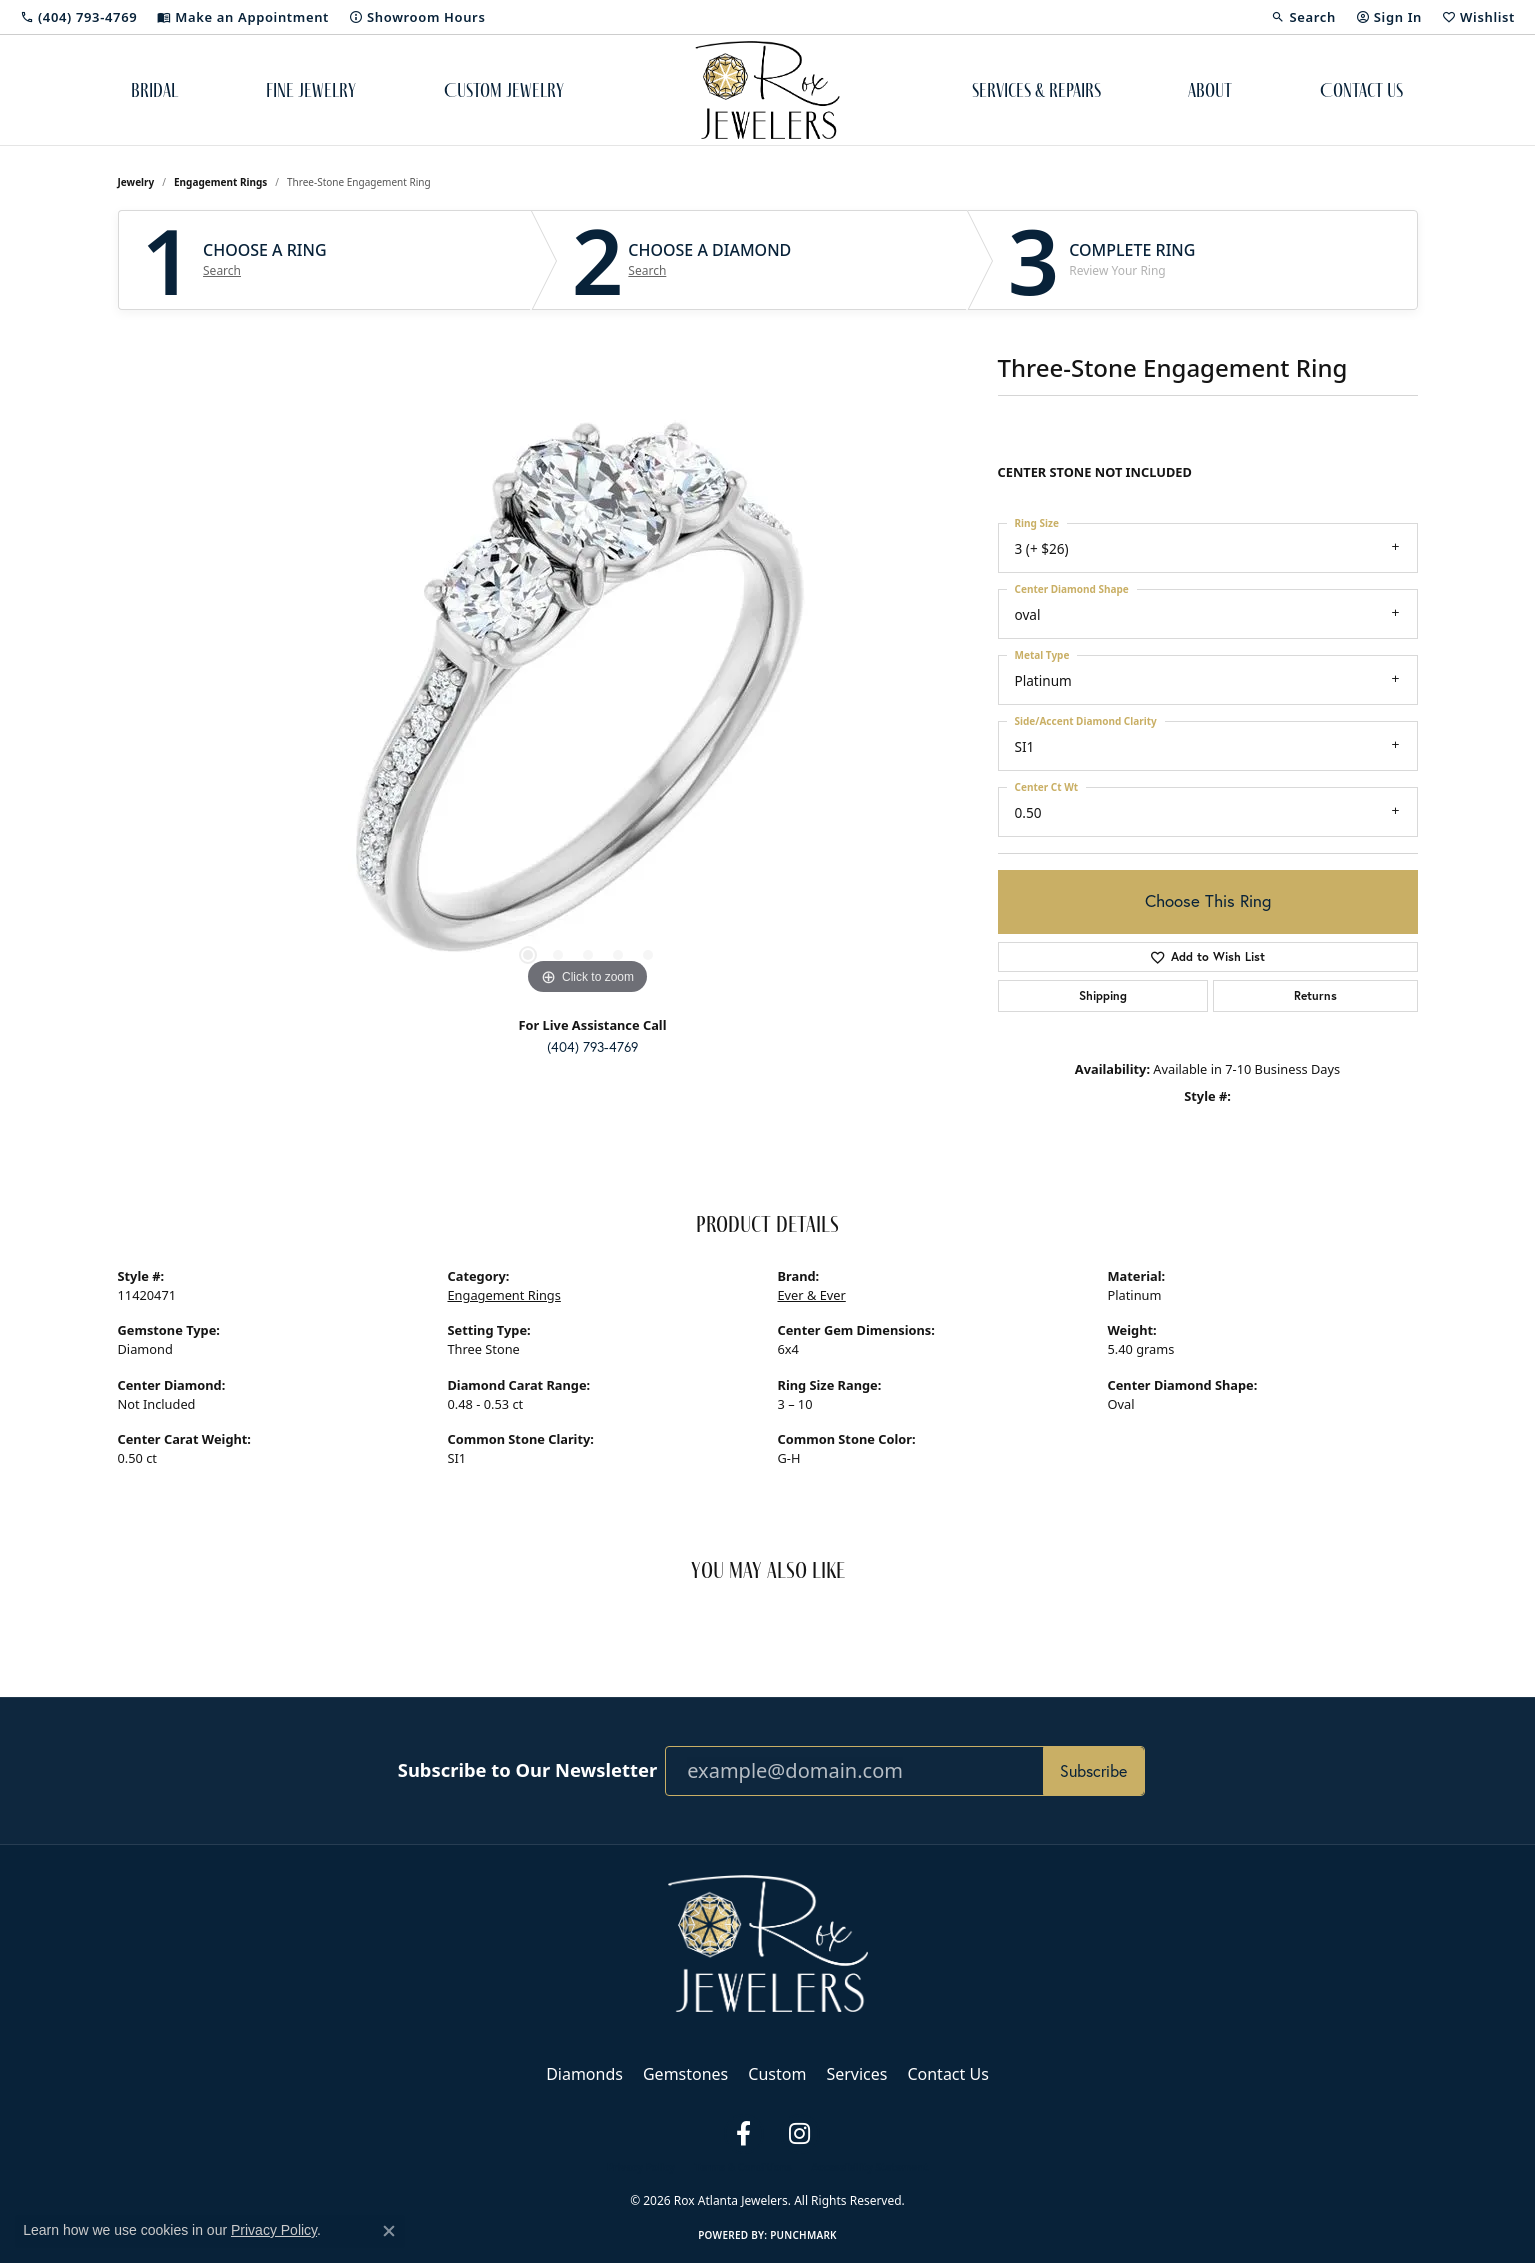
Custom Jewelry (504, 90)
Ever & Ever (812, 1295)
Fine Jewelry (311, 90)
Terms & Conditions (743, 2167)
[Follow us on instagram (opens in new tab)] (800, 2134)
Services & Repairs (1036, 90)
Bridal (154, 90)
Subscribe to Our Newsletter (527, 1770)
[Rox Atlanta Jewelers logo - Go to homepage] (767, 90)
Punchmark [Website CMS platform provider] (803, 2235)
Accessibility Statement (869, 2167)
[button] (1303, 17)
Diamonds (584, 2074)
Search (222, 271)
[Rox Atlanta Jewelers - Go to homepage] (768, 1942)
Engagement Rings (220, 182)
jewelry (136, 182)
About (1210, 90)
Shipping (1103, 995)
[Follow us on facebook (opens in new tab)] (744, 2134)
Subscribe (1093, 1770)
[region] (588, 700)
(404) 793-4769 (592, 1047)
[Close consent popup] (389, 2231)
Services (856, 2074)
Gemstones (685, 2074)
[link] (78, 17)
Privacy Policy (641, 2167)
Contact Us (1361, 90)
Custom (777, 2074)
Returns (1315, 995)
